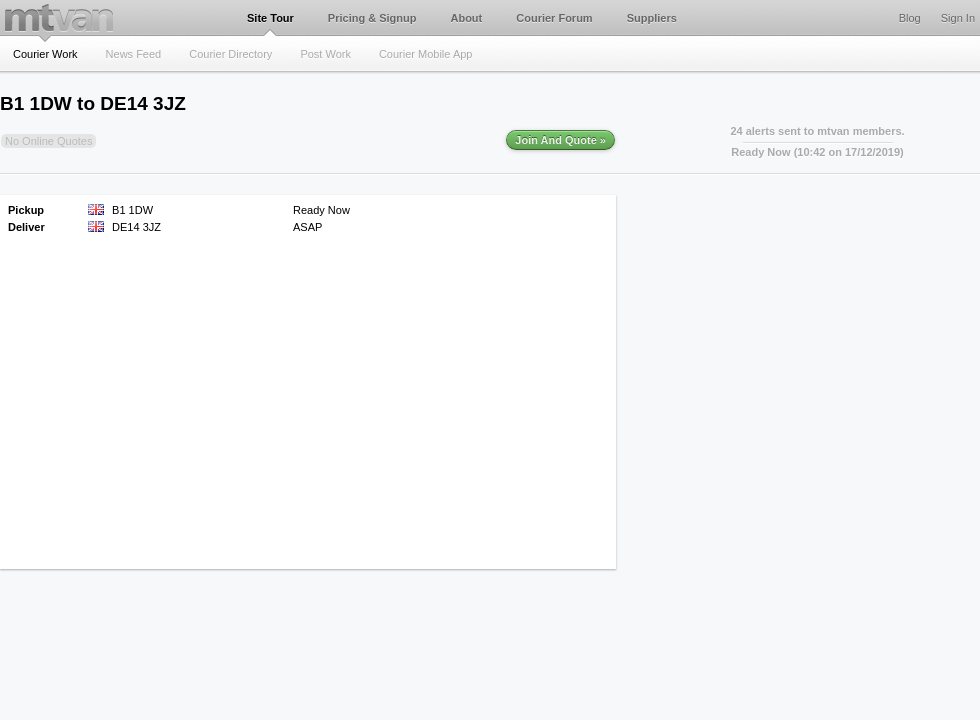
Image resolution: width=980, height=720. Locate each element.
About (466, 18)
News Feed (134, 54)
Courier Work (45, 54)
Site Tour (270, 18)
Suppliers (652, 18)
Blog (910, 18)
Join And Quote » (560, 140)
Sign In (958, 18)
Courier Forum (554, 18)
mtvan (59, 17)
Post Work (325, 54)
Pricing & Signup (372, 18)
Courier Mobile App (426, 54)
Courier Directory (230, 54)
